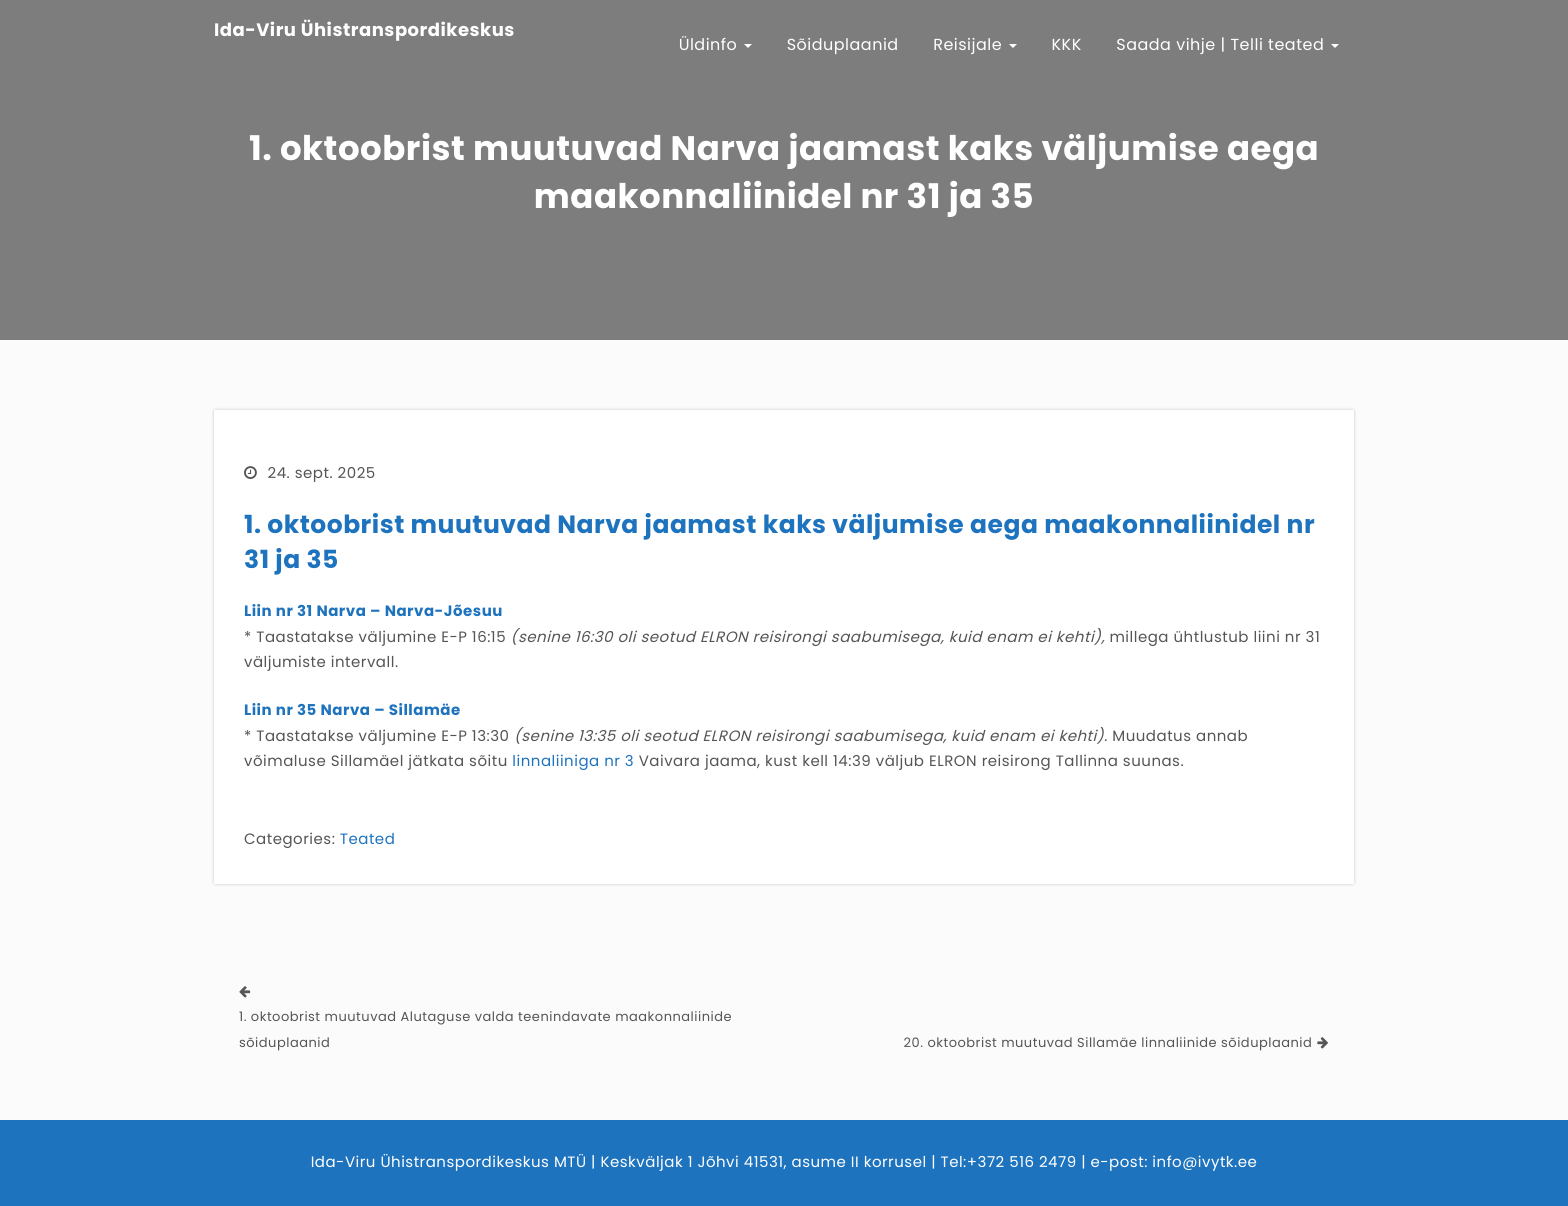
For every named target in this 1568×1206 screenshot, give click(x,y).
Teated (367, 839)
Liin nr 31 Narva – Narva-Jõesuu (373, 611)
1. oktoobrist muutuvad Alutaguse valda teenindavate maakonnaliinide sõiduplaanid (485, 1029)
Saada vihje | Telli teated (1227, 44)
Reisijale (975, 44)
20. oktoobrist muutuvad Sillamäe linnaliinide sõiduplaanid (1108, 1042)
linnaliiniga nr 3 (573, 761)
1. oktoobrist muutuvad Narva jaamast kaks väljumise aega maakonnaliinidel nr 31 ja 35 (779, 542)
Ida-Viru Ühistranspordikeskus (364, 31)
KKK (1067, 44)
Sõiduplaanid (843, 44)
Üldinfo (716, 44)
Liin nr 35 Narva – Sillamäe (352, 710)
